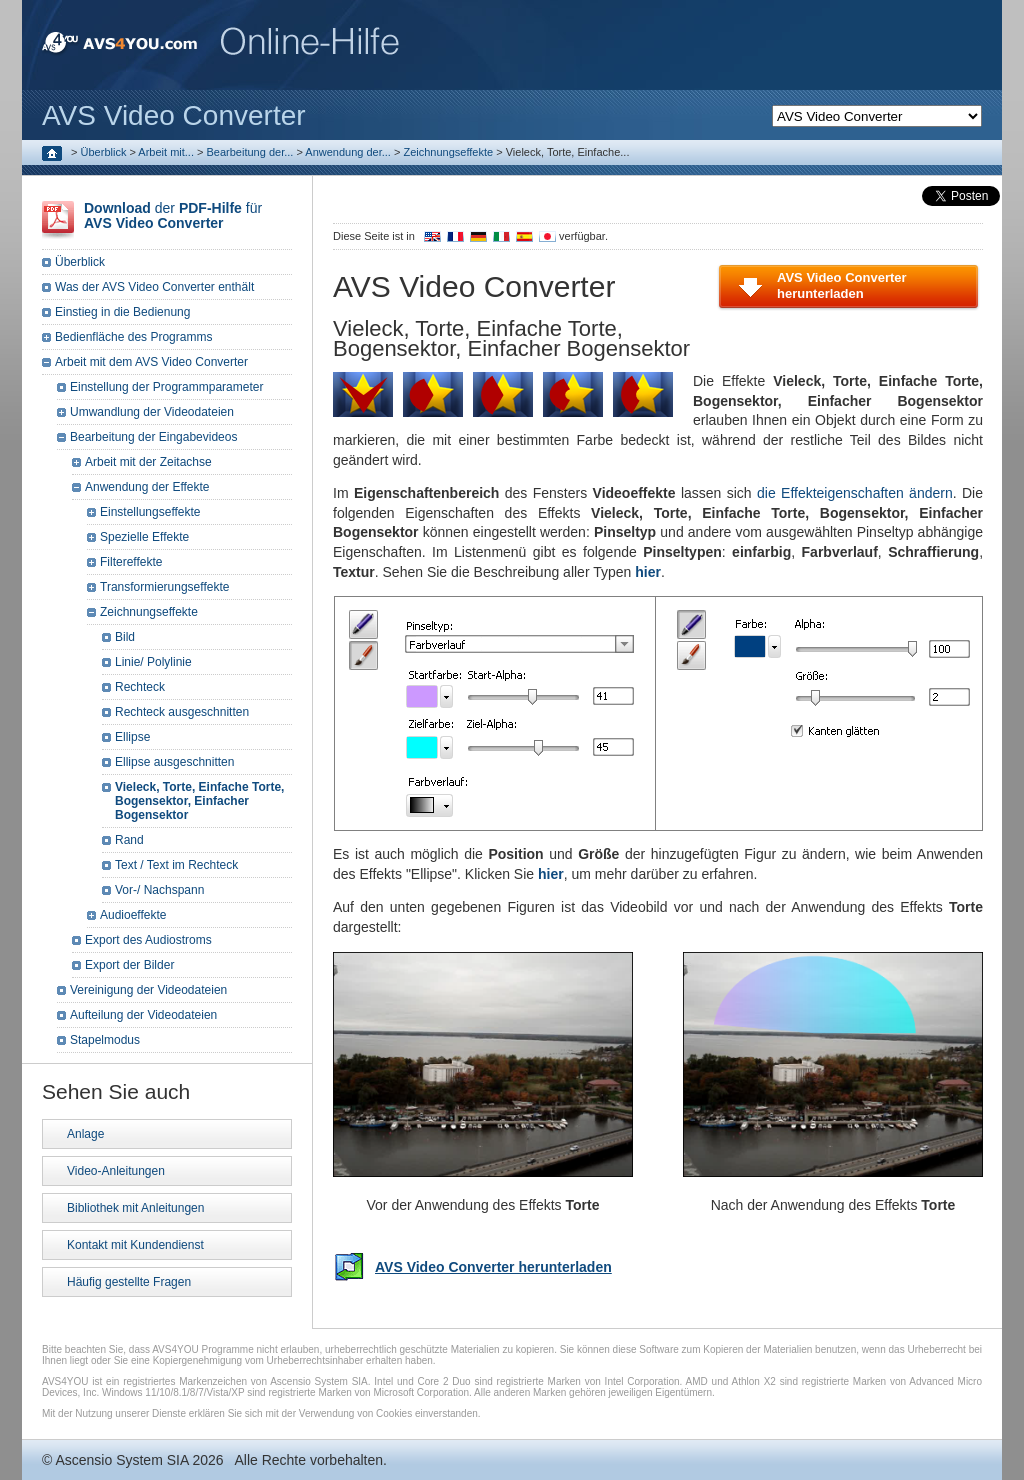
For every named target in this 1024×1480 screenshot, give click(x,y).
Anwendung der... (348, 152)
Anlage (85, 1134)
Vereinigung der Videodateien (148, 990)
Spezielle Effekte (144, 537)
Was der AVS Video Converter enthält (154, 287)
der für (173, 215)
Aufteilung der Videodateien (143, 1015)
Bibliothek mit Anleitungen (135, 1208)
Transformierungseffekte (164, 587)
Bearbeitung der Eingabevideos (153, 437)
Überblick (104, 152)
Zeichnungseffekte (448, 152)
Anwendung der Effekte (147, 487)
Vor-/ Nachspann (159, 890)
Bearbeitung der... (250, 152)
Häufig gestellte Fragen (129, 1282)
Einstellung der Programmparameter (166, 387)
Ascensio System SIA (121, 1460)
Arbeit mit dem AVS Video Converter (151, 362)
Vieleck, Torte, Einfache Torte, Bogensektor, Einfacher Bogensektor (199, 801)
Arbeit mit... (166, 152)
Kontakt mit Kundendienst (135, 1245)
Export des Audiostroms (148, 940)
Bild (125, 637)
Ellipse (132, 737)
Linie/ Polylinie (153, 662)
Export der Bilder (129, 965)
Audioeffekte (133, 915)
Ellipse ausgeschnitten (174, 762)
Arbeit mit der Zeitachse (148, 462)
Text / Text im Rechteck (176, 865)
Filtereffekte (131, 562)
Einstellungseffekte (150, 512)
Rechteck (140, 687)
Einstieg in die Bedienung (122, 312)
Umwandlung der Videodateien (152, 412)
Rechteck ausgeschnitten (182, 712)
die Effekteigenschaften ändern (855, 493)
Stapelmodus (105, 1040)
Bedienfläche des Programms (133, 337)
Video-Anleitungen (116, 1171)
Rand (129, 840)
